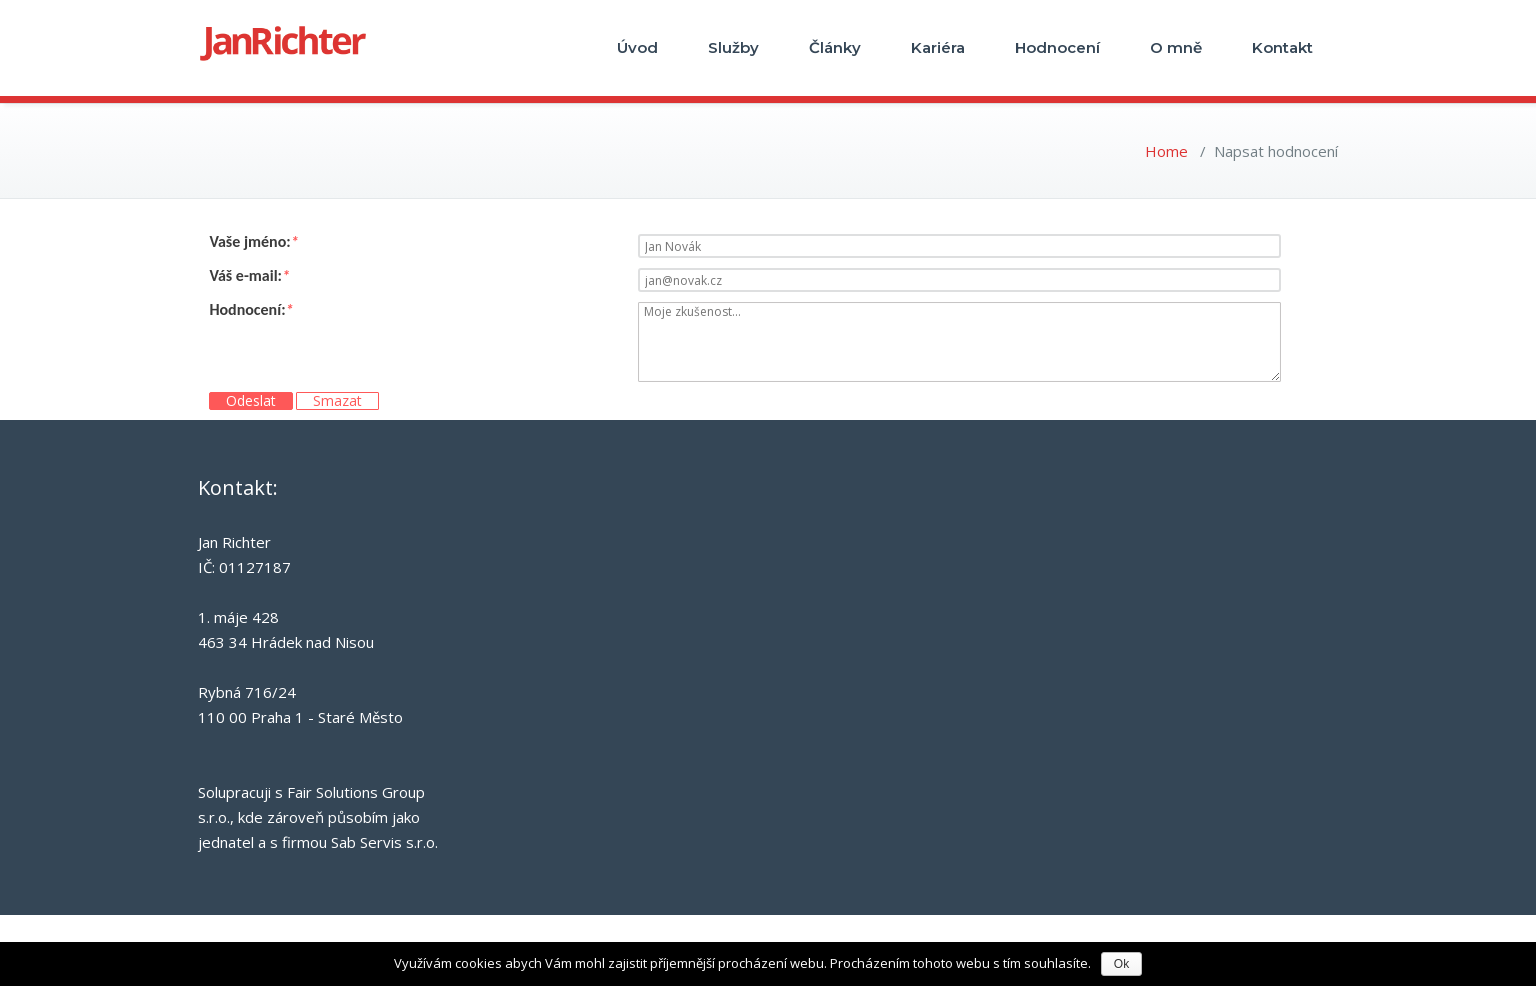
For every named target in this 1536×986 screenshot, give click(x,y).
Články (835, 47)
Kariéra (938, 47)
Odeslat (251, 401)
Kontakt (1282, 47)
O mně (1176, 47)
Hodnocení (1057, 47)
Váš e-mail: (249, 276)
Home (1166, 151)
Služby (733, 47)
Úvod (637, 47)
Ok (1121, 964)
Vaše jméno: (253, 242)
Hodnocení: (251, 310)
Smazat (337, 401)
